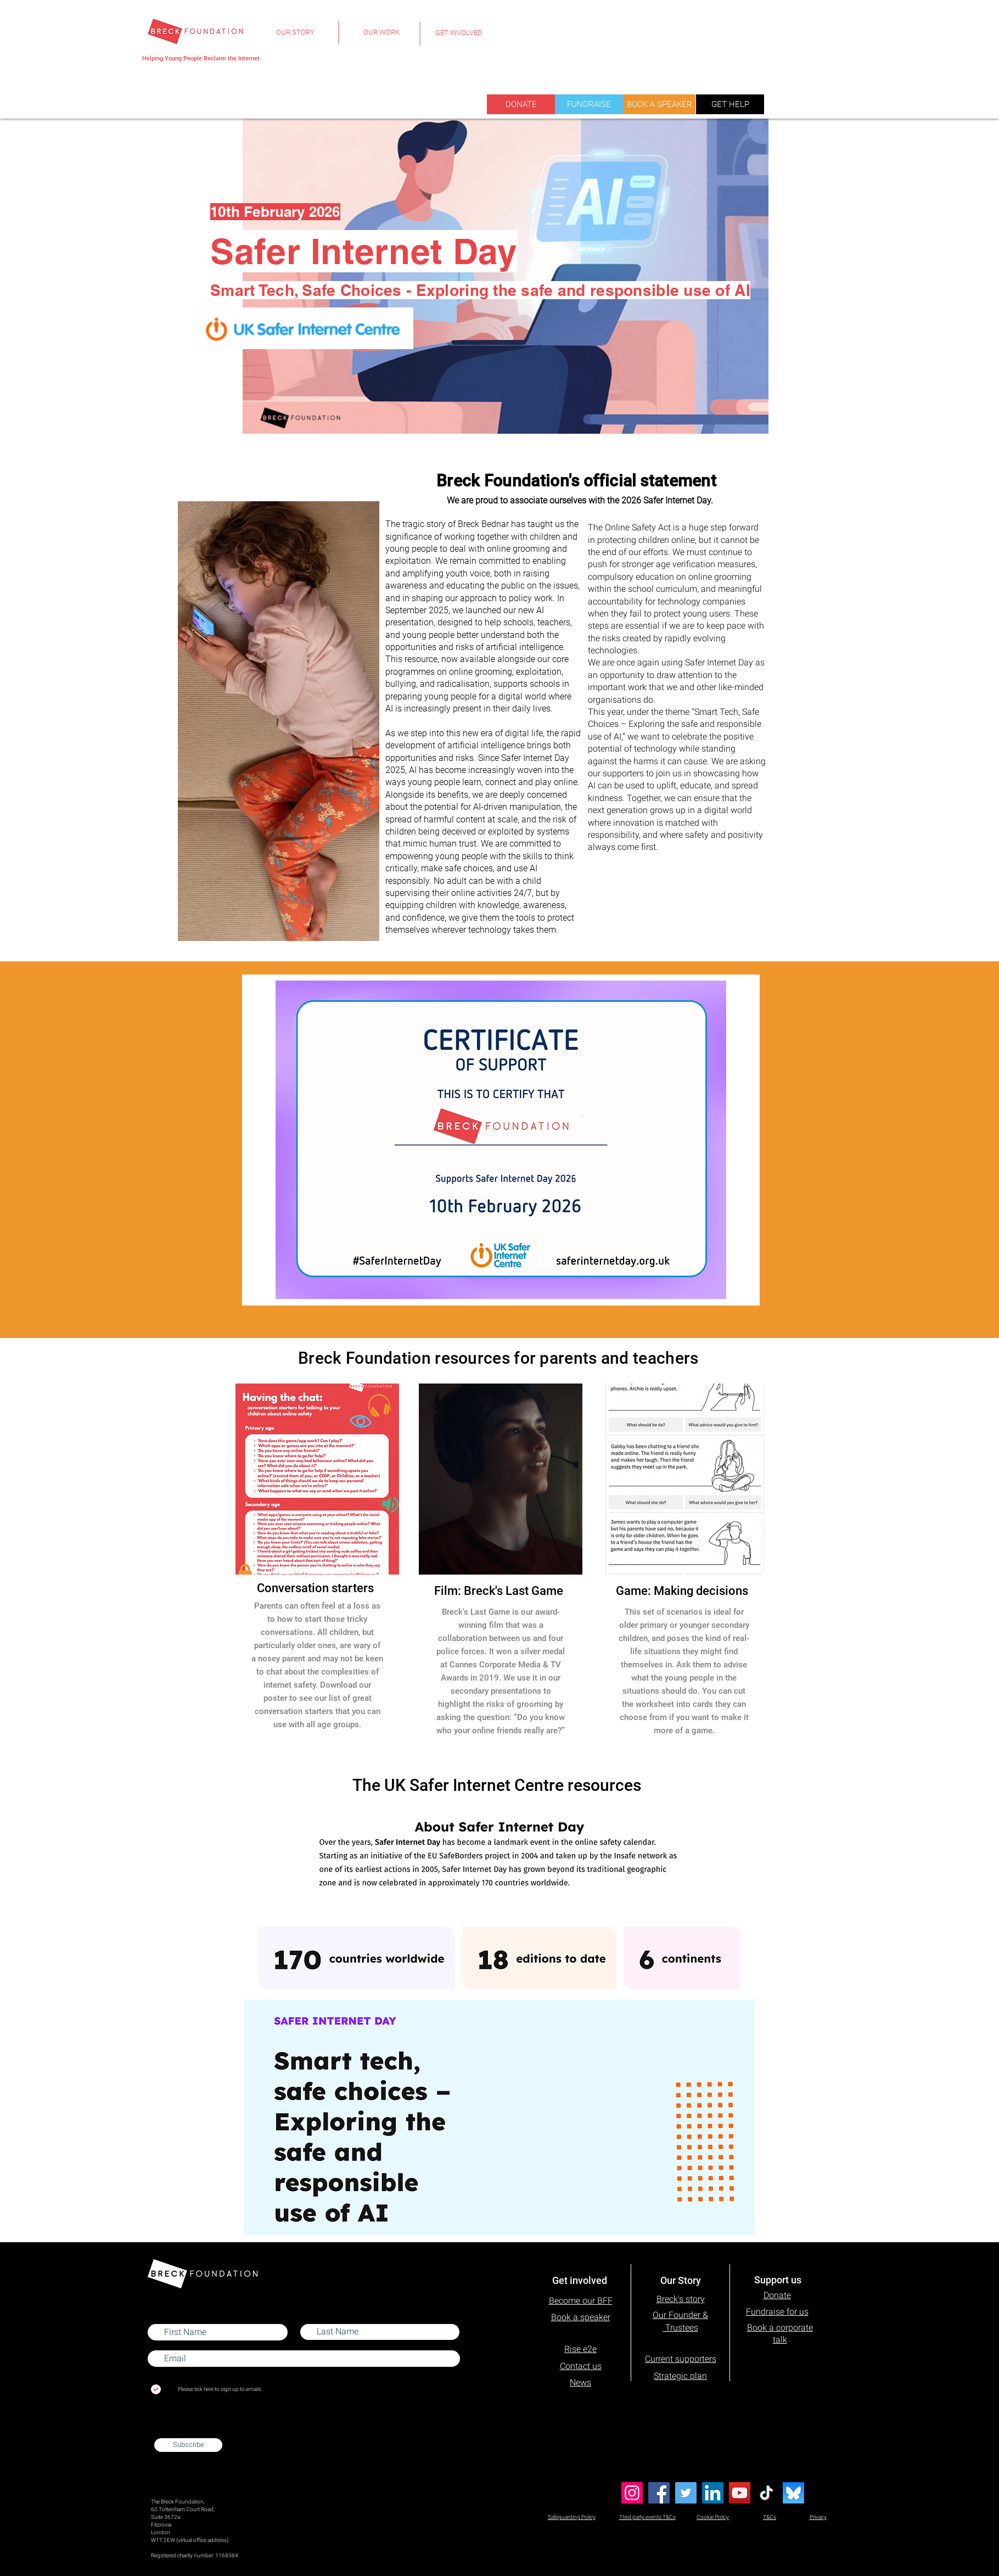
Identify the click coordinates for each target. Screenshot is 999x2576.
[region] (295, 38)
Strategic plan (680, 2376)
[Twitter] (686, 2493)
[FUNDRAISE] (589, 104)
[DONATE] (521, 104)
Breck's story (680, 2299)
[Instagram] (632, 2493)
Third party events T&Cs (647, 2517)
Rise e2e (580, 2349)
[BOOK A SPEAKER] (659, 104)
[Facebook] (659, 2493)
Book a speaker (580, 2317)
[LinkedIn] (712, 2493)
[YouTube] (739, 2493)
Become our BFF (581, 2300)
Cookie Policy (713, 2517)
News (580, 2382)
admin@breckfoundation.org (185, 2427)
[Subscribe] (188, 2445)
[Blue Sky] (793, 2493)
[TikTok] (766, 2493)
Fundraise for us (777, 2311)
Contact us (581, 2366)
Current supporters (680, 2359)
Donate (777, 2295)
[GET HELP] (730, 104)
